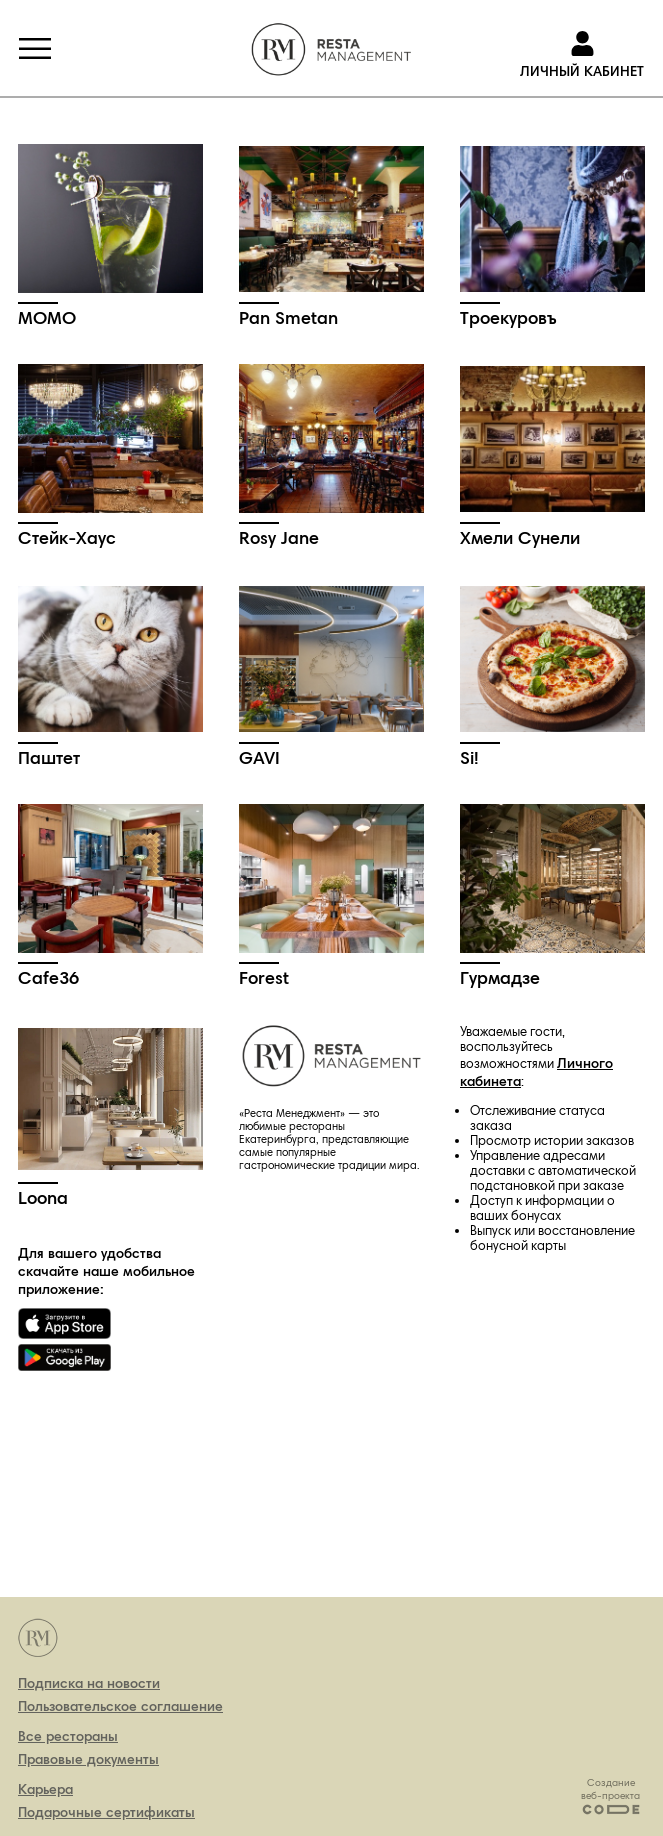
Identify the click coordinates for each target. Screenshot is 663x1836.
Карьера (45, 1789)
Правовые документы (88, 1759)
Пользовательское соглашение (120, 1706)
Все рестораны (68, 1736)
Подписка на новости (89, 1683)
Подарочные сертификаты (106, 1812)
